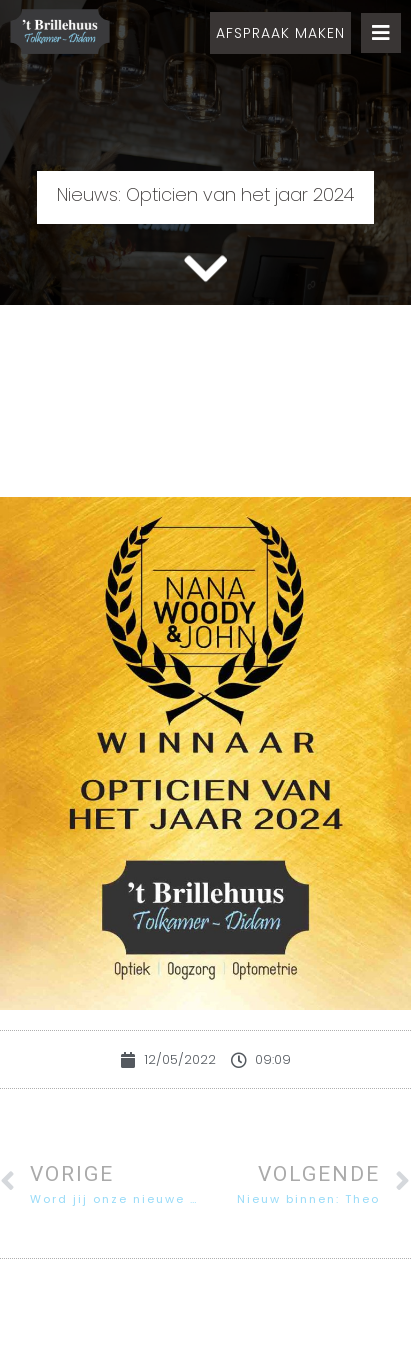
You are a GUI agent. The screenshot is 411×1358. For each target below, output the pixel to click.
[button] (280, 33)
